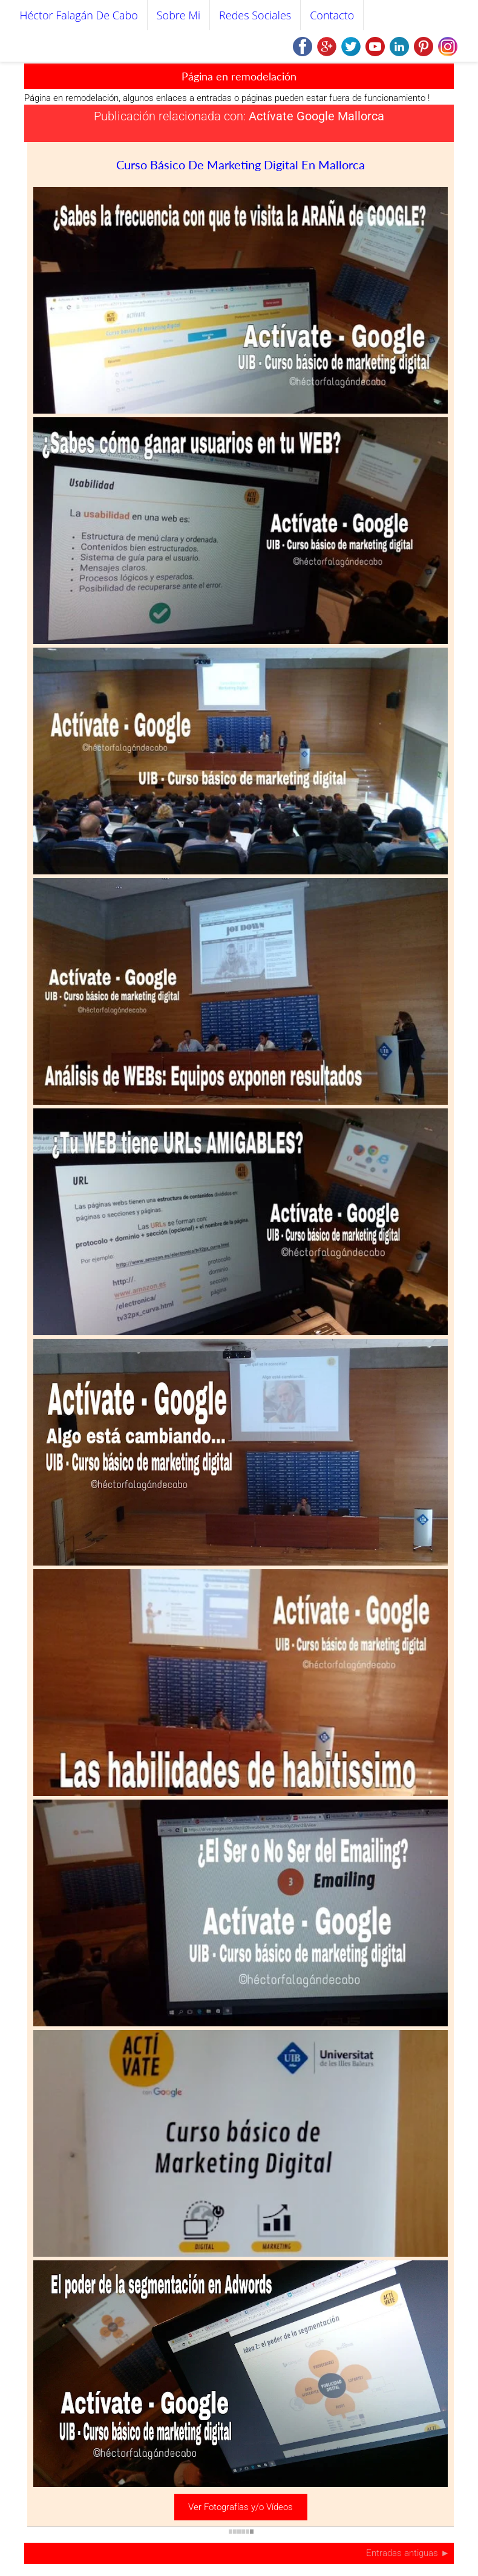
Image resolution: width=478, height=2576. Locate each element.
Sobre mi (178, 15)
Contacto (332, 15)
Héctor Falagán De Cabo (79, 15)
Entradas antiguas (403, 2553)
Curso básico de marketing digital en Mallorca (240, 164)
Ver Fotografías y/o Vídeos (240, 2507)
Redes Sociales (255, 15)
